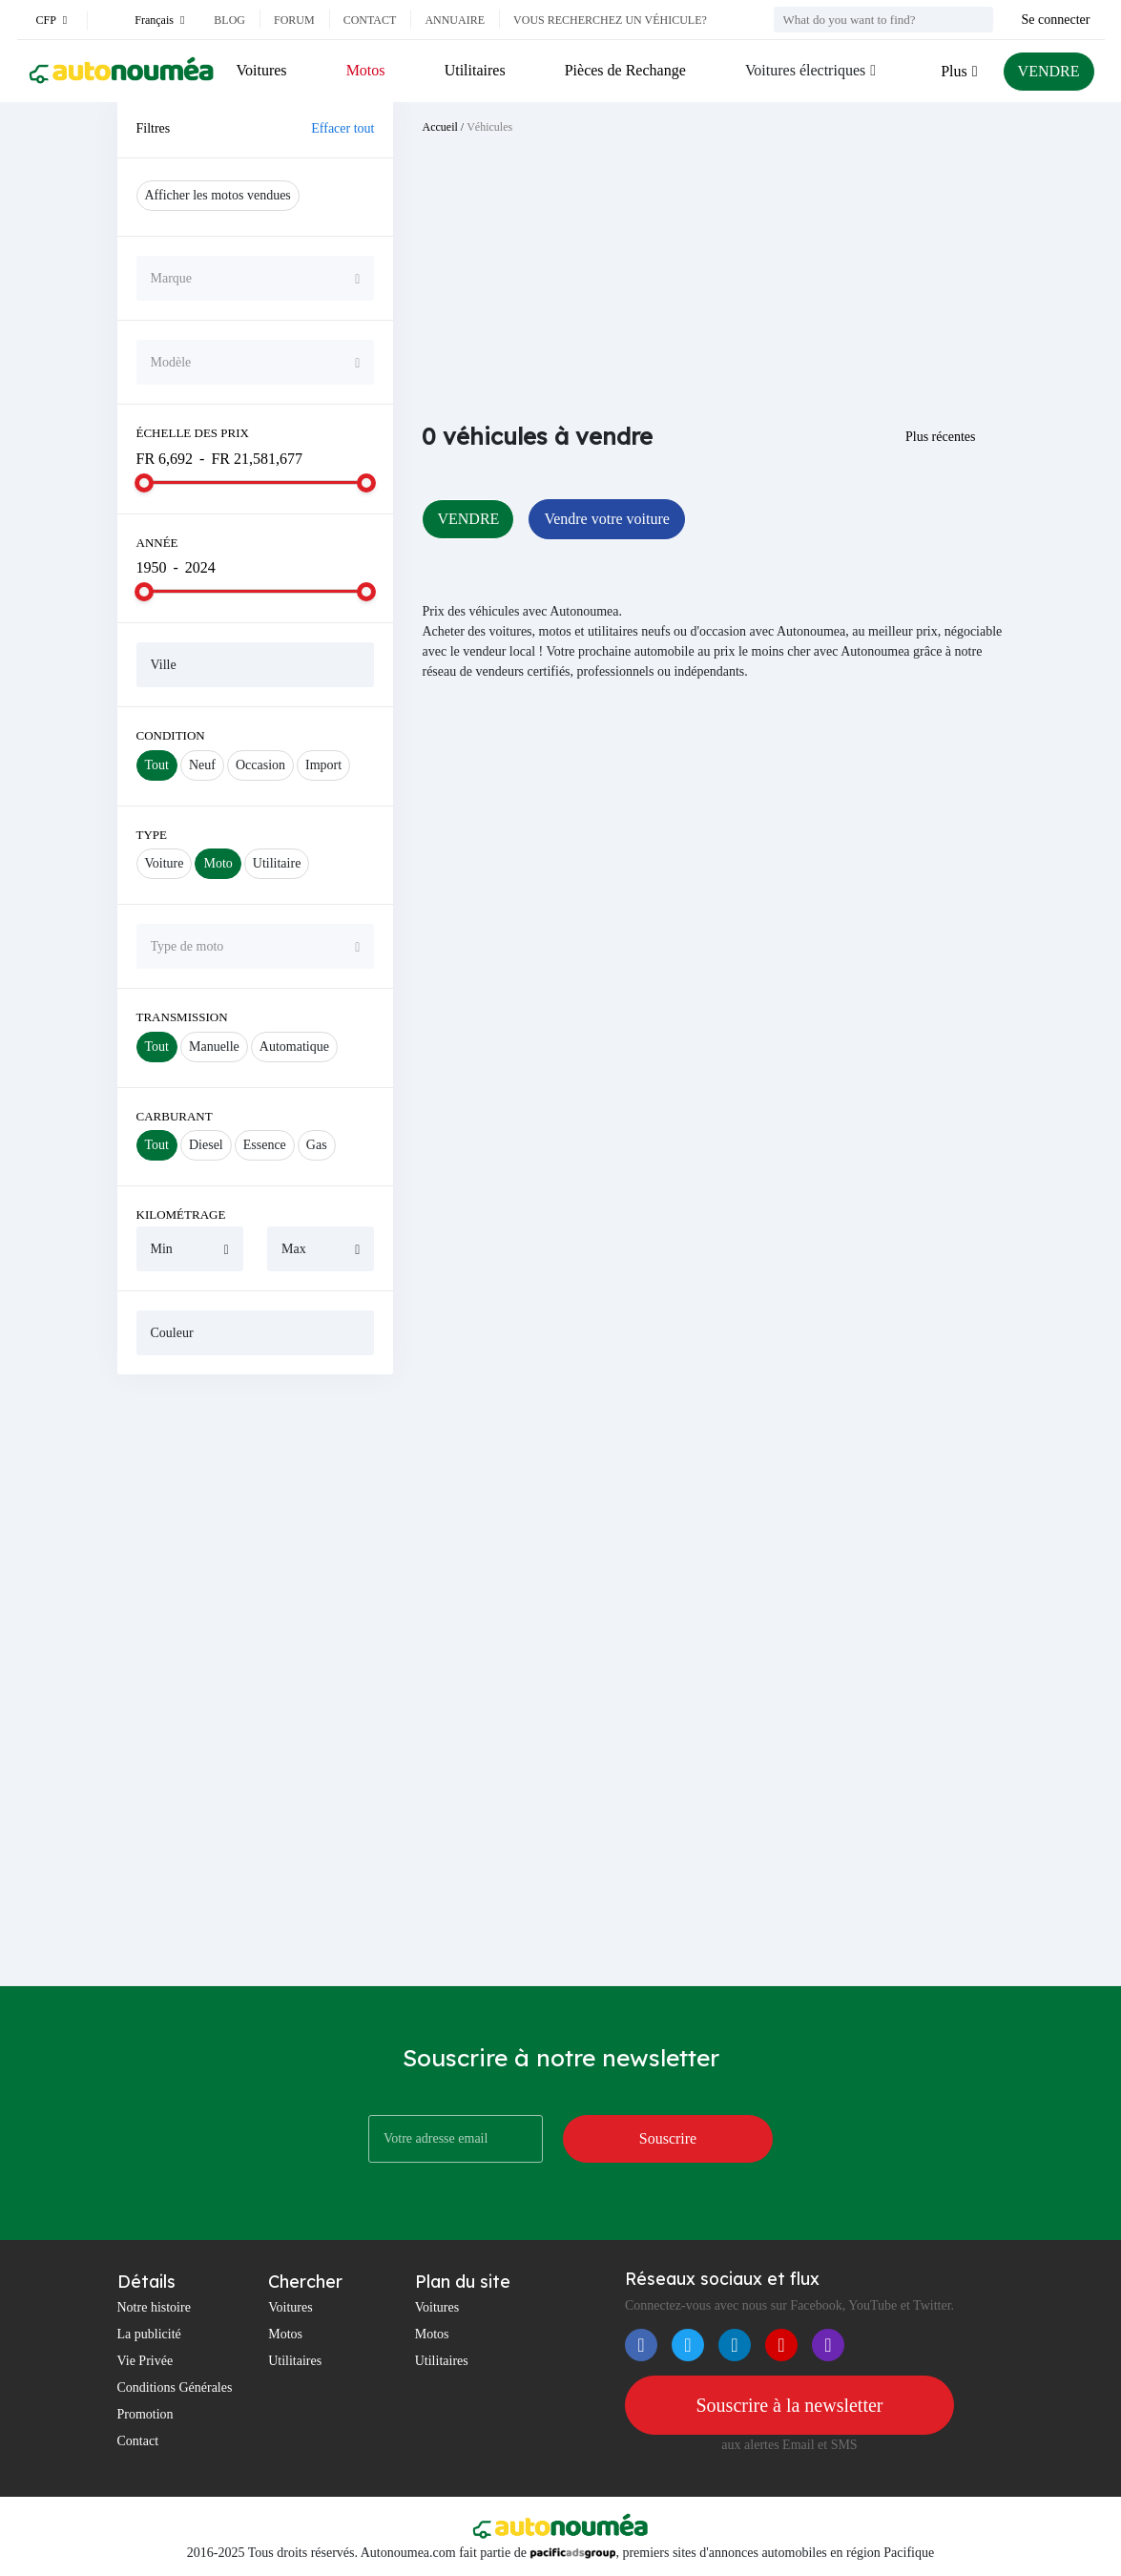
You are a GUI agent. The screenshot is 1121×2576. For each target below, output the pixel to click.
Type (152, 834)
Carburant (174, 1116)
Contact (370, 20)
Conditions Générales (175, 2387)
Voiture (164, 863)
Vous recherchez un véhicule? (610, 20)
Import (323, 765)
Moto (217, 863)
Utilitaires (475, 70)
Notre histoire (154, 2307)
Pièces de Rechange (625, 70)
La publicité (149, 2334)
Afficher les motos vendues (218, 195)
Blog (229, 20)
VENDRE (1049, 71)
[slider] (144, 482)
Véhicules (489, 127)
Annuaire (455, 20)
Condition (170, 735)
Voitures (262, 70)
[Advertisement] (255, 1679)
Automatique (294, 1046)
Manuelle (214, 1046)
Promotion (145, 2414)
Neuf (202, 765)
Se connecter (1056, 19)
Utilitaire (277, 863)
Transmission (182, 1017)
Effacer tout (342, 128)
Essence (264, 1145)
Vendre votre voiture (607, 519)
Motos (365, 70)
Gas (316, 1145)
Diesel (206, 1145)
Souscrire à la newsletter (788, 2405)
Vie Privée (145, 2361)
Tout (157, 765)
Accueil (439, 127)
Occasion (260, 765)
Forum (294, 20)
